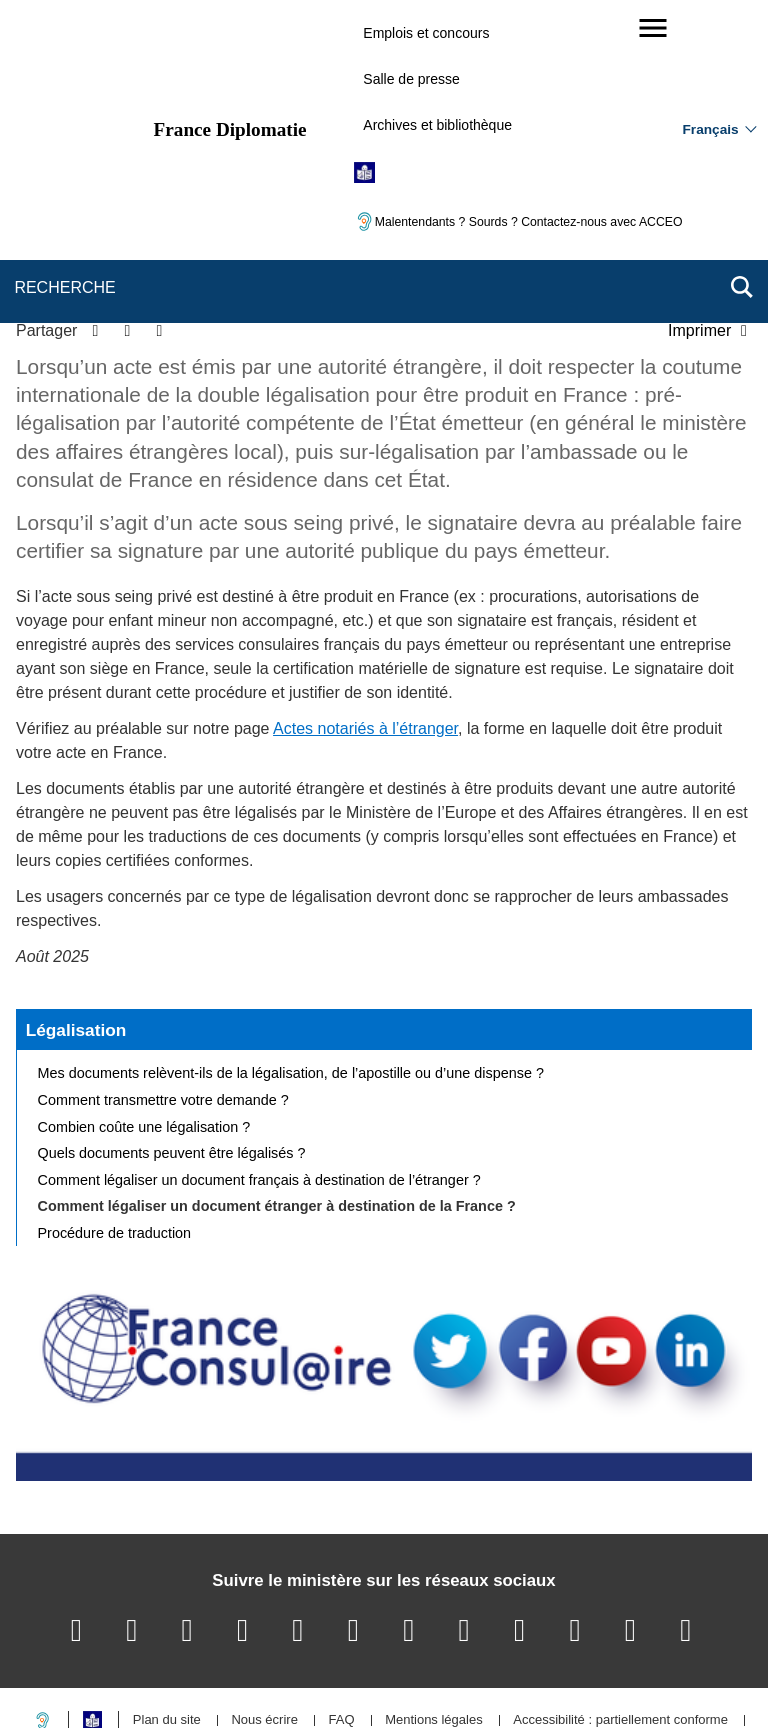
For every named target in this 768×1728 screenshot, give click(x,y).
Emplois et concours (426, 33)
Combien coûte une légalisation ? (144, 989)
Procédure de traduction (115, 1096)
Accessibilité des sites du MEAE (306, 1611)
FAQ (341, 1583)
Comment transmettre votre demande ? (163, 963)
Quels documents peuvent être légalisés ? (172, 1016)
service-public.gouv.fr (181, 1677)
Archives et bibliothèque (437, 125)
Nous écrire (264, 1583)
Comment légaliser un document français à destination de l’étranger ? (259, 1043)
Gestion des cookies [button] (488, 1611)
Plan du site (167, 1583)
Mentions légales (434, 1583)
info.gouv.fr (433, 1677)
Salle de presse (411, 79)
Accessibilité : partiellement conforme (620, 1583)
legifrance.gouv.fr (321, 1677)
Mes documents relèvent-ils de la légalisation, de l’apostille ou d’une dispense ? (291, 936)
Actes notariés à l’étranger (365, 591)
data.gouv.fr (608, 1677)
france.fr (520, 1677)
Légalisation (76, 892)
